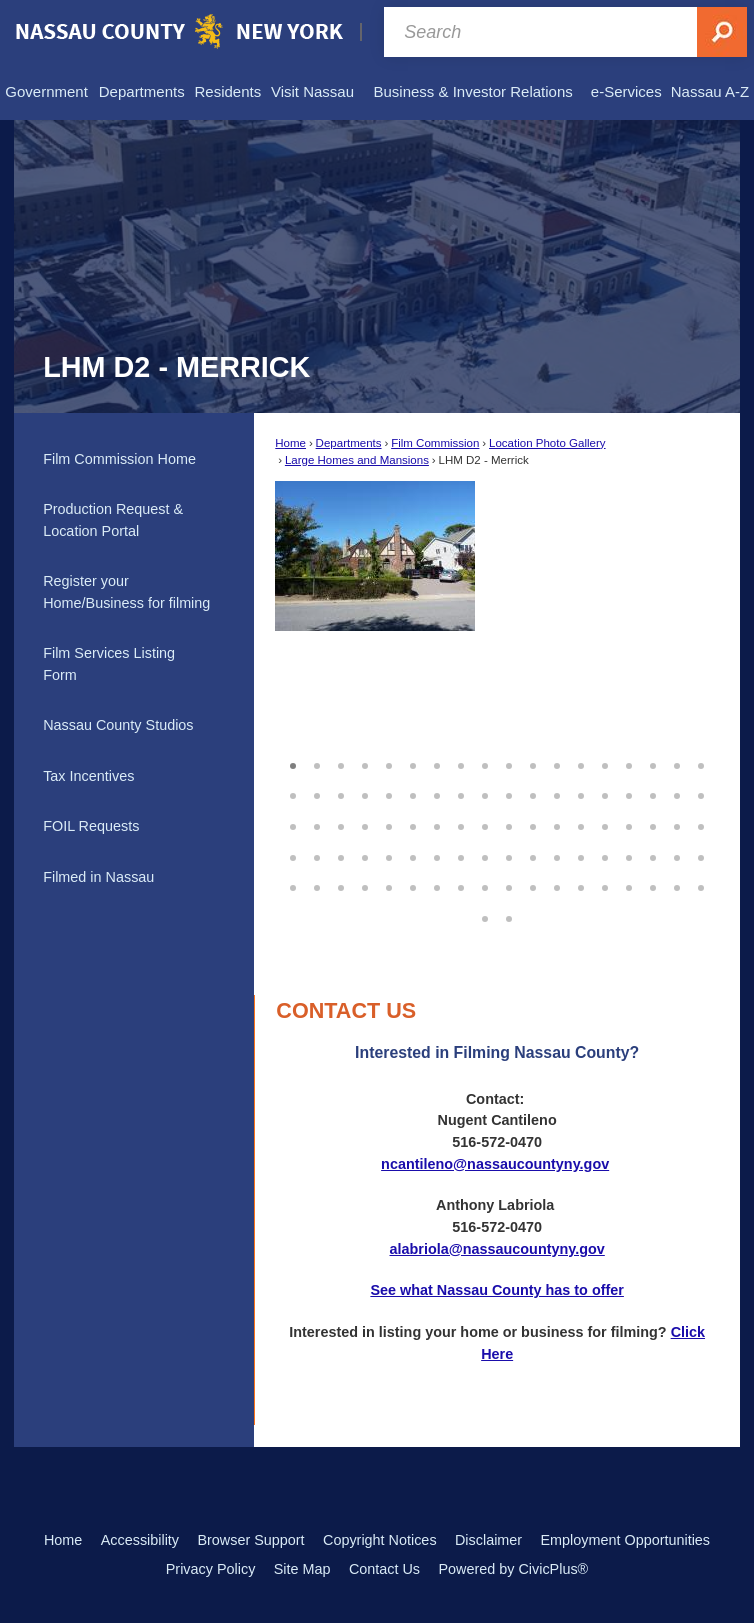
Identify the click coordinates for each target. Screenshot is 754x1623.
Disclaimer (488, 1540)
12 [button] (557, 763)
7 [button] (437, 763)
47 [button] (533, 824)
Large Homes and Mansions (357, 460)
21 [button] (341, 793)
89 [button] (677, 885)
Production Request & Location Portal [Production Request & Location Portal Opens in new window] (113, 520)
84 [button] (557, 885)
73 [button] (293, 885)
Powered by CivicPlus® (513, 1569)
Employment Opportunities (626, 1540)
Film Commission (435, 443)
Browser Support (250, 1540)
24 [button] (413, 793)
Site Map (302, 1569)
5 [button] (389, 763)
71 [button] (677, 855)
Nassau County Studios (118, 725)
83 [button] (533, 885)
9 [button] (485, 763)
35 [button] (677, 793)
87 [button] (629, 885)
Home (290, 443)
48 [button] (557, 824)
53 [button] (677, 824)
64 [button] (509, 855)
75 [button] (341, 885)
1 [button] (293, 763)
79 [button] (437, 885)
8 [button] (461, 763)
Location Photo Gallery (547, 443)
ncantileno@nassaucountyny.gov (495, 1164)
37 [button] (293, 824)
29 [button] (533, 793)
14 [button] (605, 763)
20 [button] (317, 793)
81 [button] (485, 885)
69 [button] (629, 855)
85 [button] (581, 885)
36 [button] (701, 793)
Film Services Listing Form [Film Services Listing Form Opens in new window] (109, 664)
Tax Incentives (88, 776)
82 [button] (509, 885)
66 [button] (557, 855)
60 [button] (413, 855)
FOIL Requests (91, 826)
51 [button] (629, 824)
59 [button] (389, 855)
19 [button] (293, 793)
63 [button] (485, 855)
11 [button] (533, 763)
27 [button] (485, 793)
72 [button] (701, 855)
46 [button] (509, 824)
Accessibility (140, 1540)
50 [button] (605, 824)
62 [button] (461, 855)
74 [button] (317, 885)
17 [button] (677, 763)
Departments (349, 443)
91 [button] (485, 916)
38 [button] (317, 824)
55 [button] (293, 855)
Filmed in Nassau (98, 877)
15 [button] (629, 763)
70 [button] (653, 855)
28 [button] (509, 793)
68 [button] (605, 855)
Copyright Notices (380, 1540)
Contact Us (384, 1569)
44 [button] (461, 824)
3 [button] (341, 763)
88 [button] (653, 885)
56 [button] (317, 855)
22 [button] (365, 793)
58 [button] (365, 855)
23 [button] (389, 793)
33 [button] (629, 793)
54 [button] (701, 824)
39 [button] (341, 824)
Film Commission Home (119, 459)
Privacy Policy (211, 1569)
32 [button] (605, 793)
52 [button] (653, 824)
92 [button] (509, 916)
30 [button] (557, 793)
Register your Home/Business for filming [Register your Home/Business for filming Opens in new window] (126, 592)
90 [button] (701, 885)
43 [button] (437, 824)
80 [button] (461, 885)
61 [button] (437, 855)
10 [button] (509, 763)
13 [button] (581, 763)
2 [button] (317, 763)
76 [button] (365, 885)
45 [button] (485, 824)
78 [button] (413, 885)
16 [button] (653, 763)
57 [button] (341, 855)
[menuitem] (46, 92)
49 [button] (581, 824)
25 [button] (437, 793)
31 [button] (581, 793)
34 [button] (653, 793)
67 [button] (581, 855)
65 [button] (533, 855)
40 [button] (365, 824)
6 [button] (413, 763)
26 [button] (461, 793)
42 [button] (413, 824)
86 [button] (605, 885)
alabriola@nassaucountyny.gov (497, 1249)
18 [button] (701, 763)
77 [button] (389, 885)
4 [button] (365, 763)
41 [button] (389, 824)
